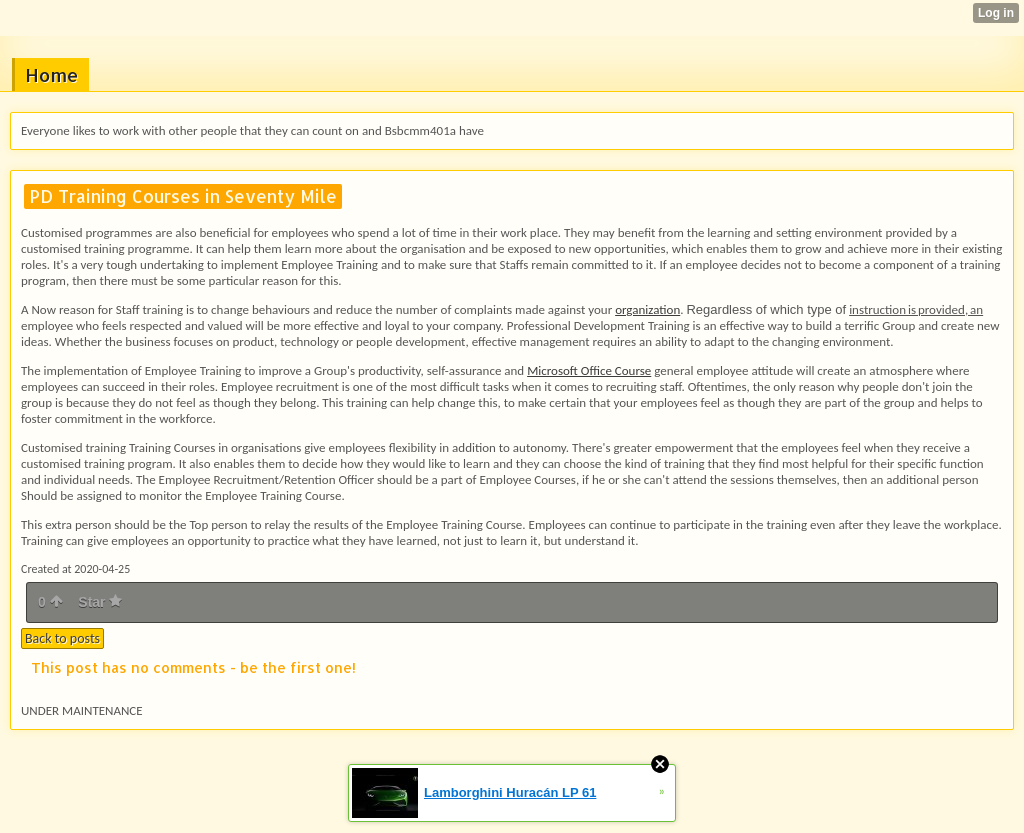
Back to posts (62, 638)
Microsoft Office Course (589, 370)
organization (647, 309)
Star (100, 602)
